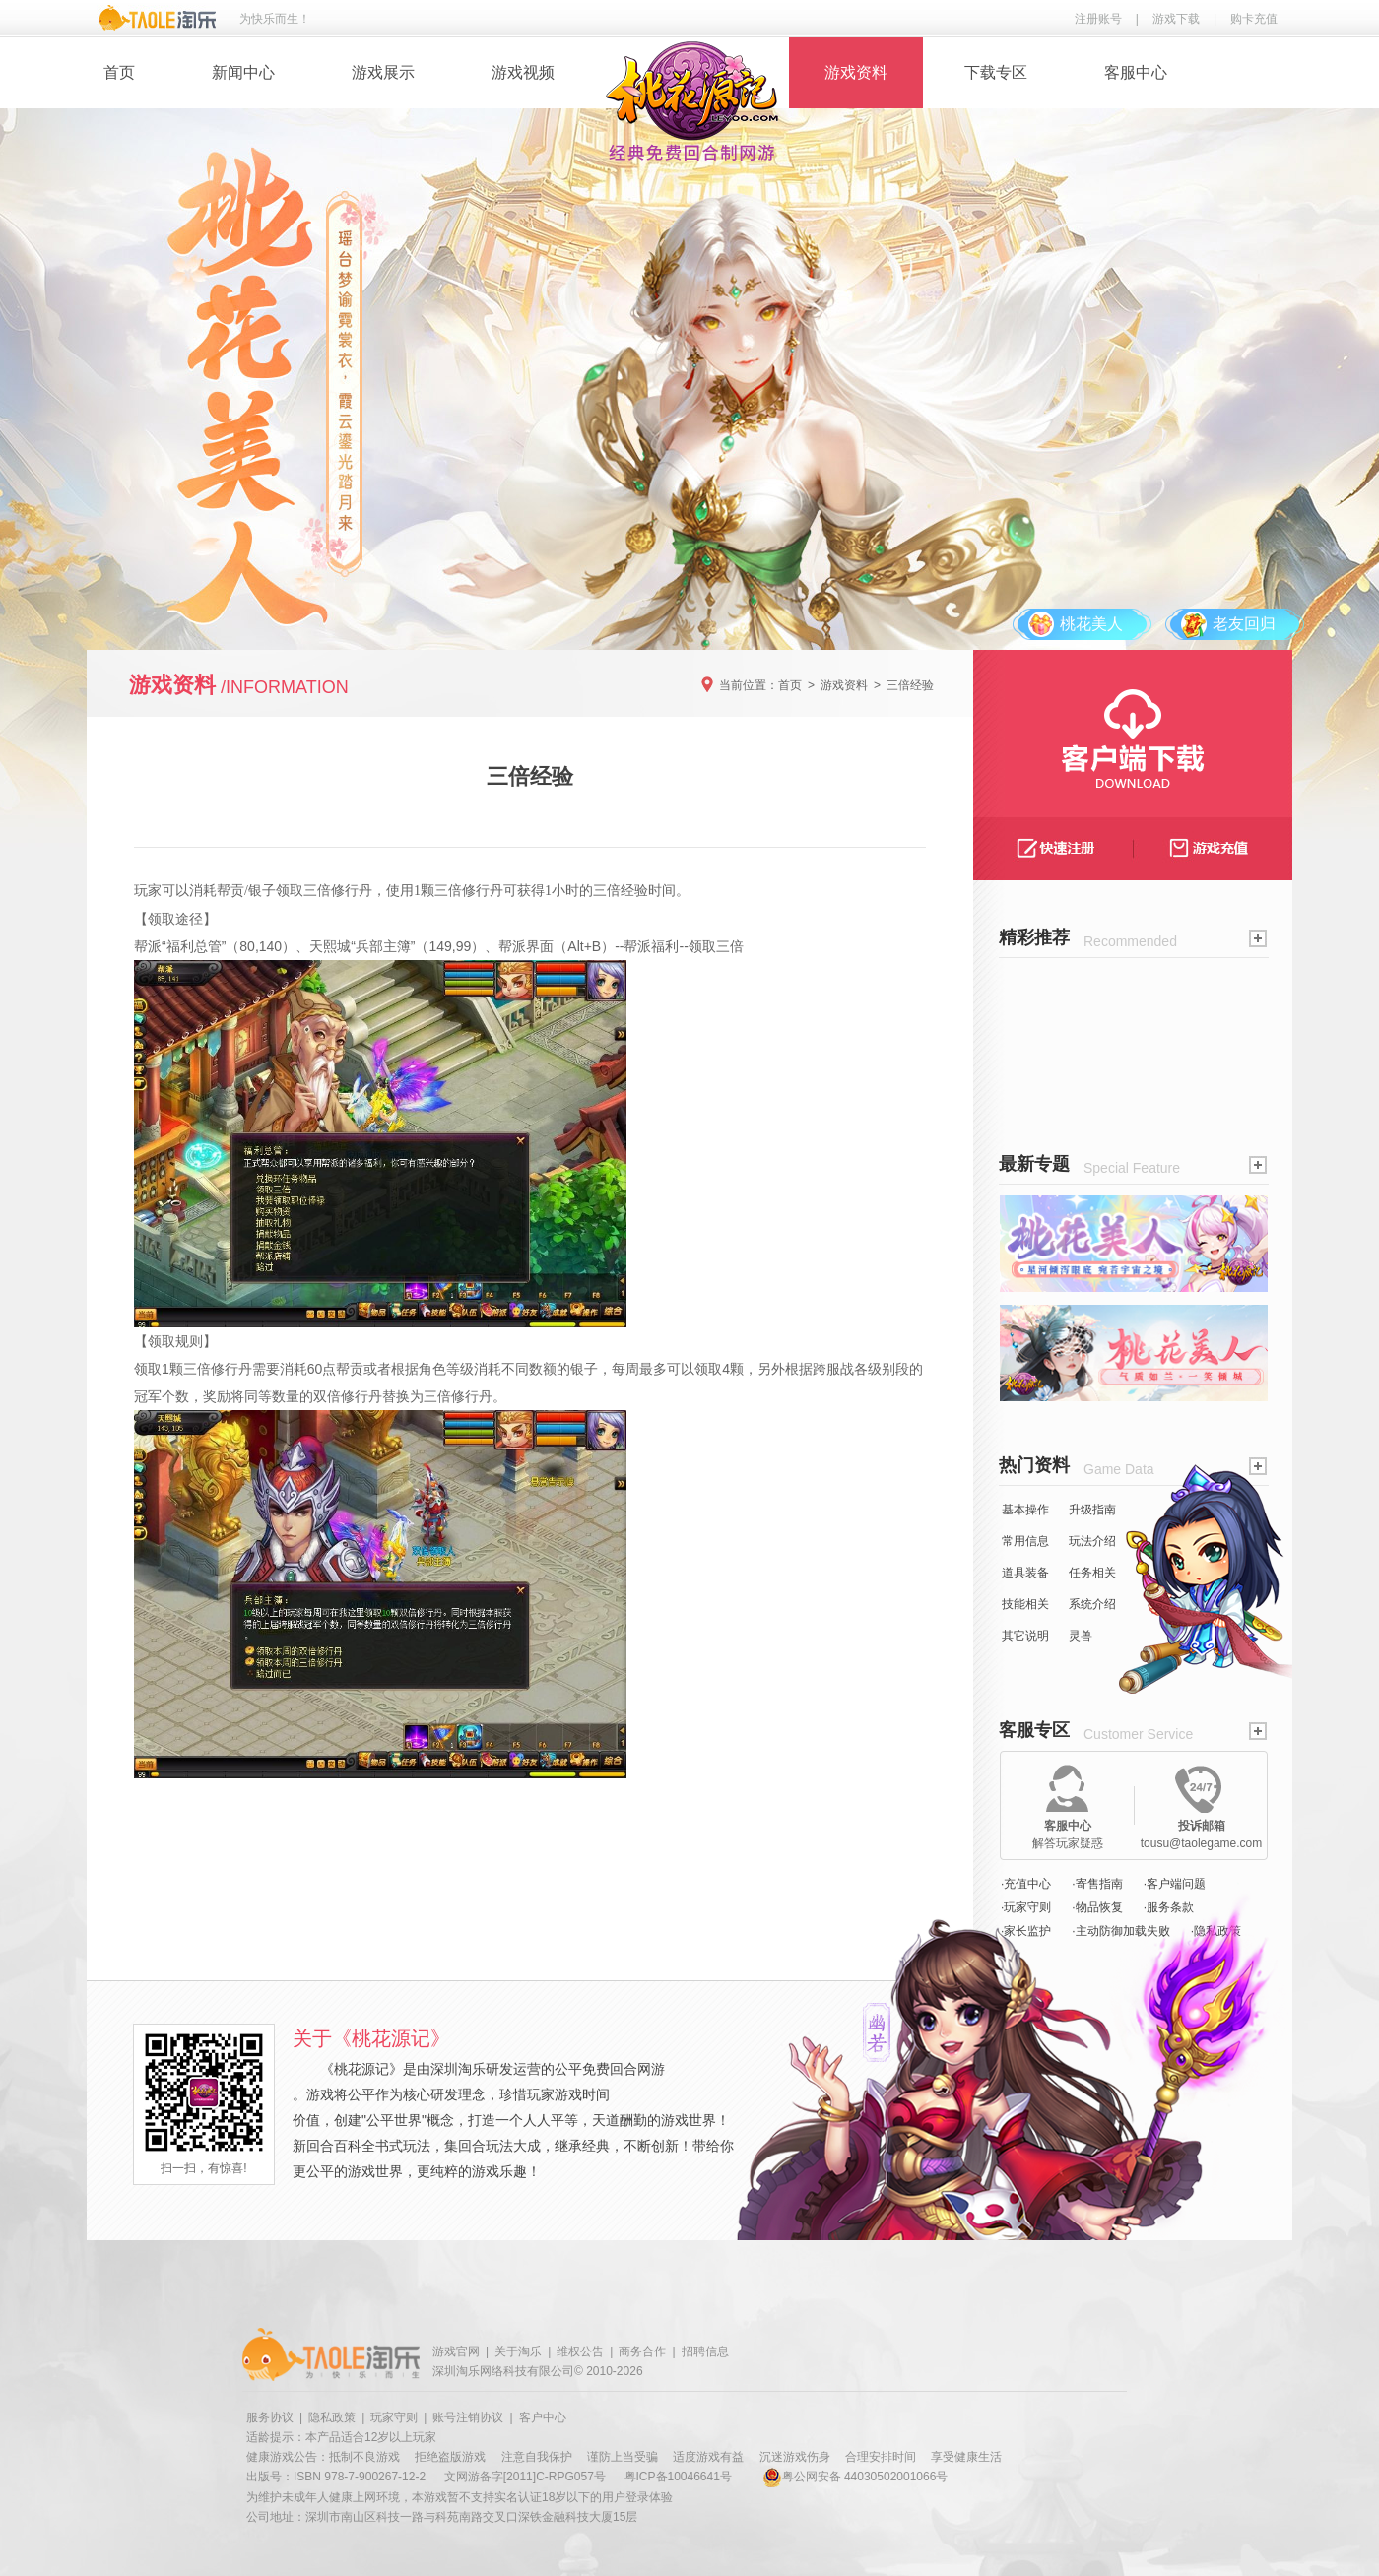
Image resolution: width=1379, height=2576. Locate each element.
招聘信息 (705, 2351)
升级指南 (1092, 1509)
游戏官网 (456, 2351)
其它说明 (1025, 1635)
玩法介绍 (1092, 1541)
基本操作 (1025, 1509)
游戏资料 (855, 72)
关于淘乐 (518, 2351)
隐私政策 (332, 2417)
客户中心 (542, 2417)
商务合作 (642, 2351)
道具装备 (1025, 1572)
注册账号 (1098, 19)
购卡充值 (1254, 19)
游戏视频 (523, 72)
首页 (119, 72)
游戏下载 (1176, 19)
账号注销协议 (467, 2417)
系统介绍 (1092, 1604)
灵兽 (1080, 1635)
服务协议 (270, 2417)
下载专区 (995, 72)
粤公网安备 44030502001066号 (855, 2476)
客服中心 (1135, 72)
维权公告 (580, 2351)
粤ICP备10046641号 (678, 2476)
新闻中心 (243, 72)
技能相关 (1025, 1604)
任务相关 (1092, 1572)
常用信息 (1025, 1541)
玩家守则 (394, 2417)
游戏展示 (383, 72)
